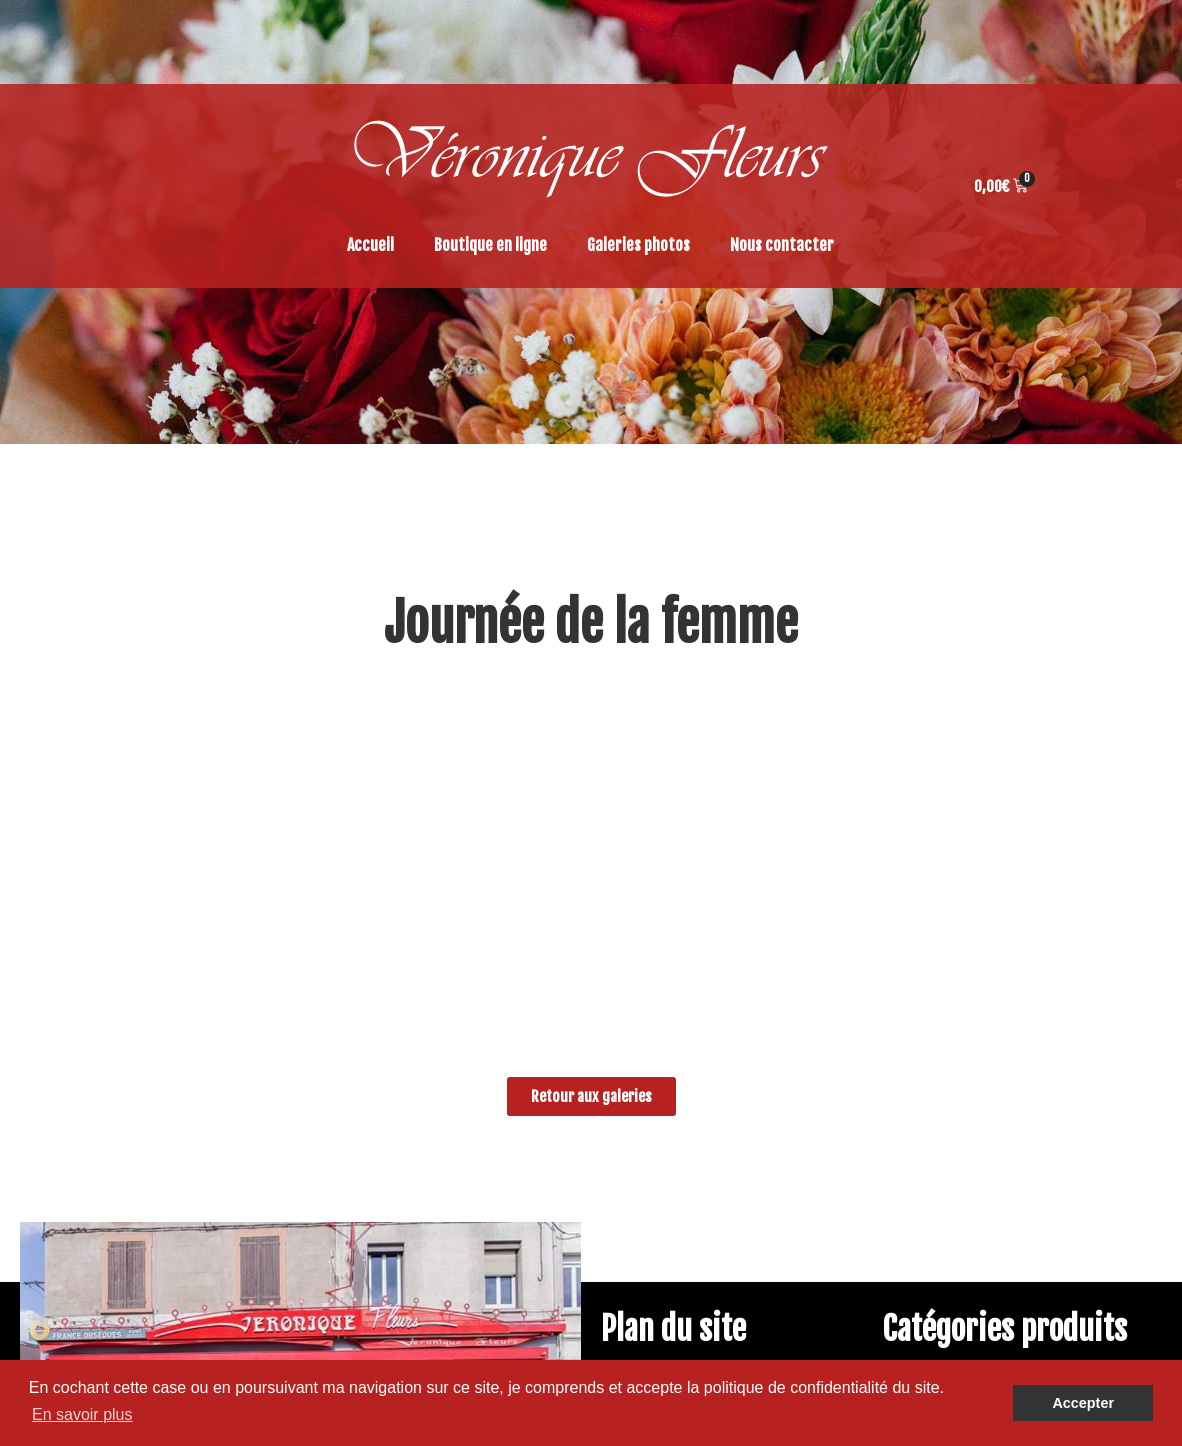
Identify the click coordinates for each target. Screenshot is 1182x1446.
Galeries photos (638, 245)
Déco (938, 1086)
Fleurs (942, 1038)
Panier (662, 1086)
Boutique (670, 1014)
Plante (943, 1014)
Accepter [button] (1083, 1403)
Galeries (668, 990)
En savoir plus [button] (82, 1414)
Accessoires (961, 1110)
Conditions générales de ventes (744, 1038)
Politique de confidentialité (731, 1134)
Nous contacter (782, 245)
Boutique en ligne (490, 245)
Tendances (957, 990)
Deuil (938, 1062)
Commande (677, 1062)
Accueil (370, 245)
